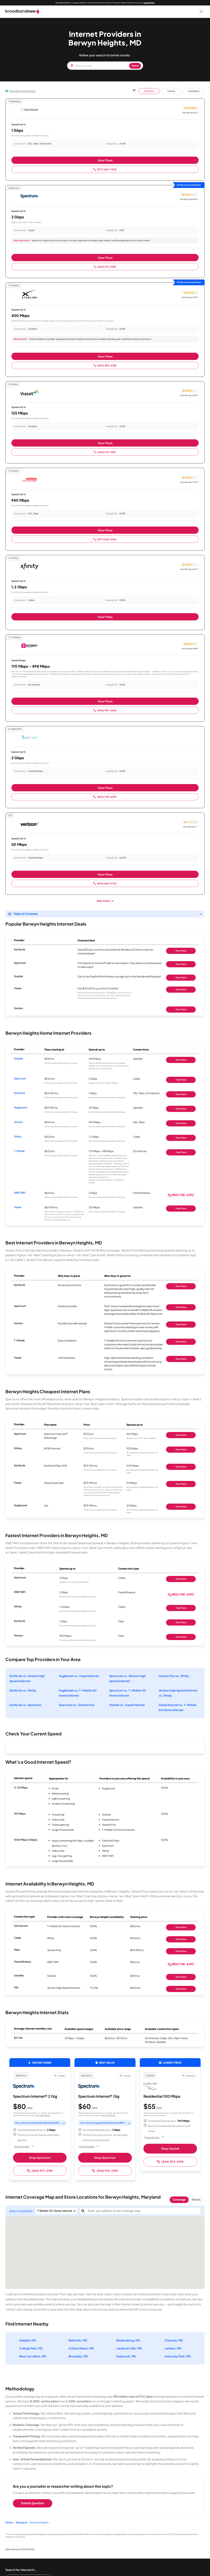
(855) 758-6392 (104, 796)
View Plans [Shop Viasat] (180, 989)
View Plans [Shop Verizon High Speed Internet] (180, 1989)
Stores (196, 2199)
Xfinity (18, 1136)
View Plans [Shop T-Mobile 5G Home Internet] (180, 1927)
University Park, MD (177, 2356)
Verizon (18, 1122)
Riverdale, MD (78, 2356)
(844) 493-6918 (105, 365)
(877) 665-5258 (105, 169)
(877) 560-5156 (105, 539)
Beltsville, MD (78, 2340)
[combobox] (143, 2211)
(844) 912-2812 (105, 452)
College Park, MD (31, 2348)
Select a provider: (21, 2211)
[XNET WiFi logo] (29, 737)
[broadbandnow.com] (22, 11)
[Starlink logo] (29, 294)
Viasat (18, 1207)
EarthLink (19, 1093)
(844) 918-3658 (105, 710)
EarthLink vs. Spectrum (25, 1705)
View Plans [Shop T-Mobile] (180, 1152)
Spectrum (20, 1078)
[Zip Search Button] (135, 66)
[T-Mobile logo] (29, 646)
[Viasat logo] (29, 392)
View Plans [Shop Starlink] (180, 977)
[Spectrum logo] (29, 196)
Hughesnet (20, 1107)
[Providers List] (56, 2211)
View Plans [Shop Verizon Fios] (180, 1951)
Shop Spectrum (40, 2158)
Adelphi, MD (27, 2340)
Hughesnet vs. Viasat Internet (79, 1676)
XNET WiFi (20, 1192)
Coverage (179, 2199)
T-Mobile (19, 1151)
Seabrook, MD (126, 2356)
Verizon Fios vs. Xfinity (174, 1676)
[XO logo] (29, 824)
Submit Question (32, 2503)
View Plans (105, 160)
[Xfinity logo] (29, 566)
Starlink (18, 1058)
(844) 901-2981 (105, 266)
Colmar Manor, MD (81, 2348)
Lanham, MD (172, 2348)
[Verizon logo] (29, 480)
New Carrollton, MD (32, 2356)
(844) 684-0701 (104, 883)
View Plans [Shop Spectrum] (180, 964)
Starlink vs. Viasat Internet (127, 1705)
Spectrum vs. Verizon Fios (76, 1705)
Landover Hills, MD (129, 2348)
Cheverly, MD (173, 2340)
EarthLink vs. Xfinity (22, 1690)
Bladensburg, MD (128, 2340)
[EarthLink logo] (29, 110)
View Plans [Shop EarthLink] (180, 950)
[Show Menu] (201, 11)
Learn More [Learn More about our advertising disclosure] (148, 2)
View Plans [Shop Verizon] (180, 1009)
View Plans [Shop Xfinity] (180, 1137)
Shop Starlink (170, 2148)
